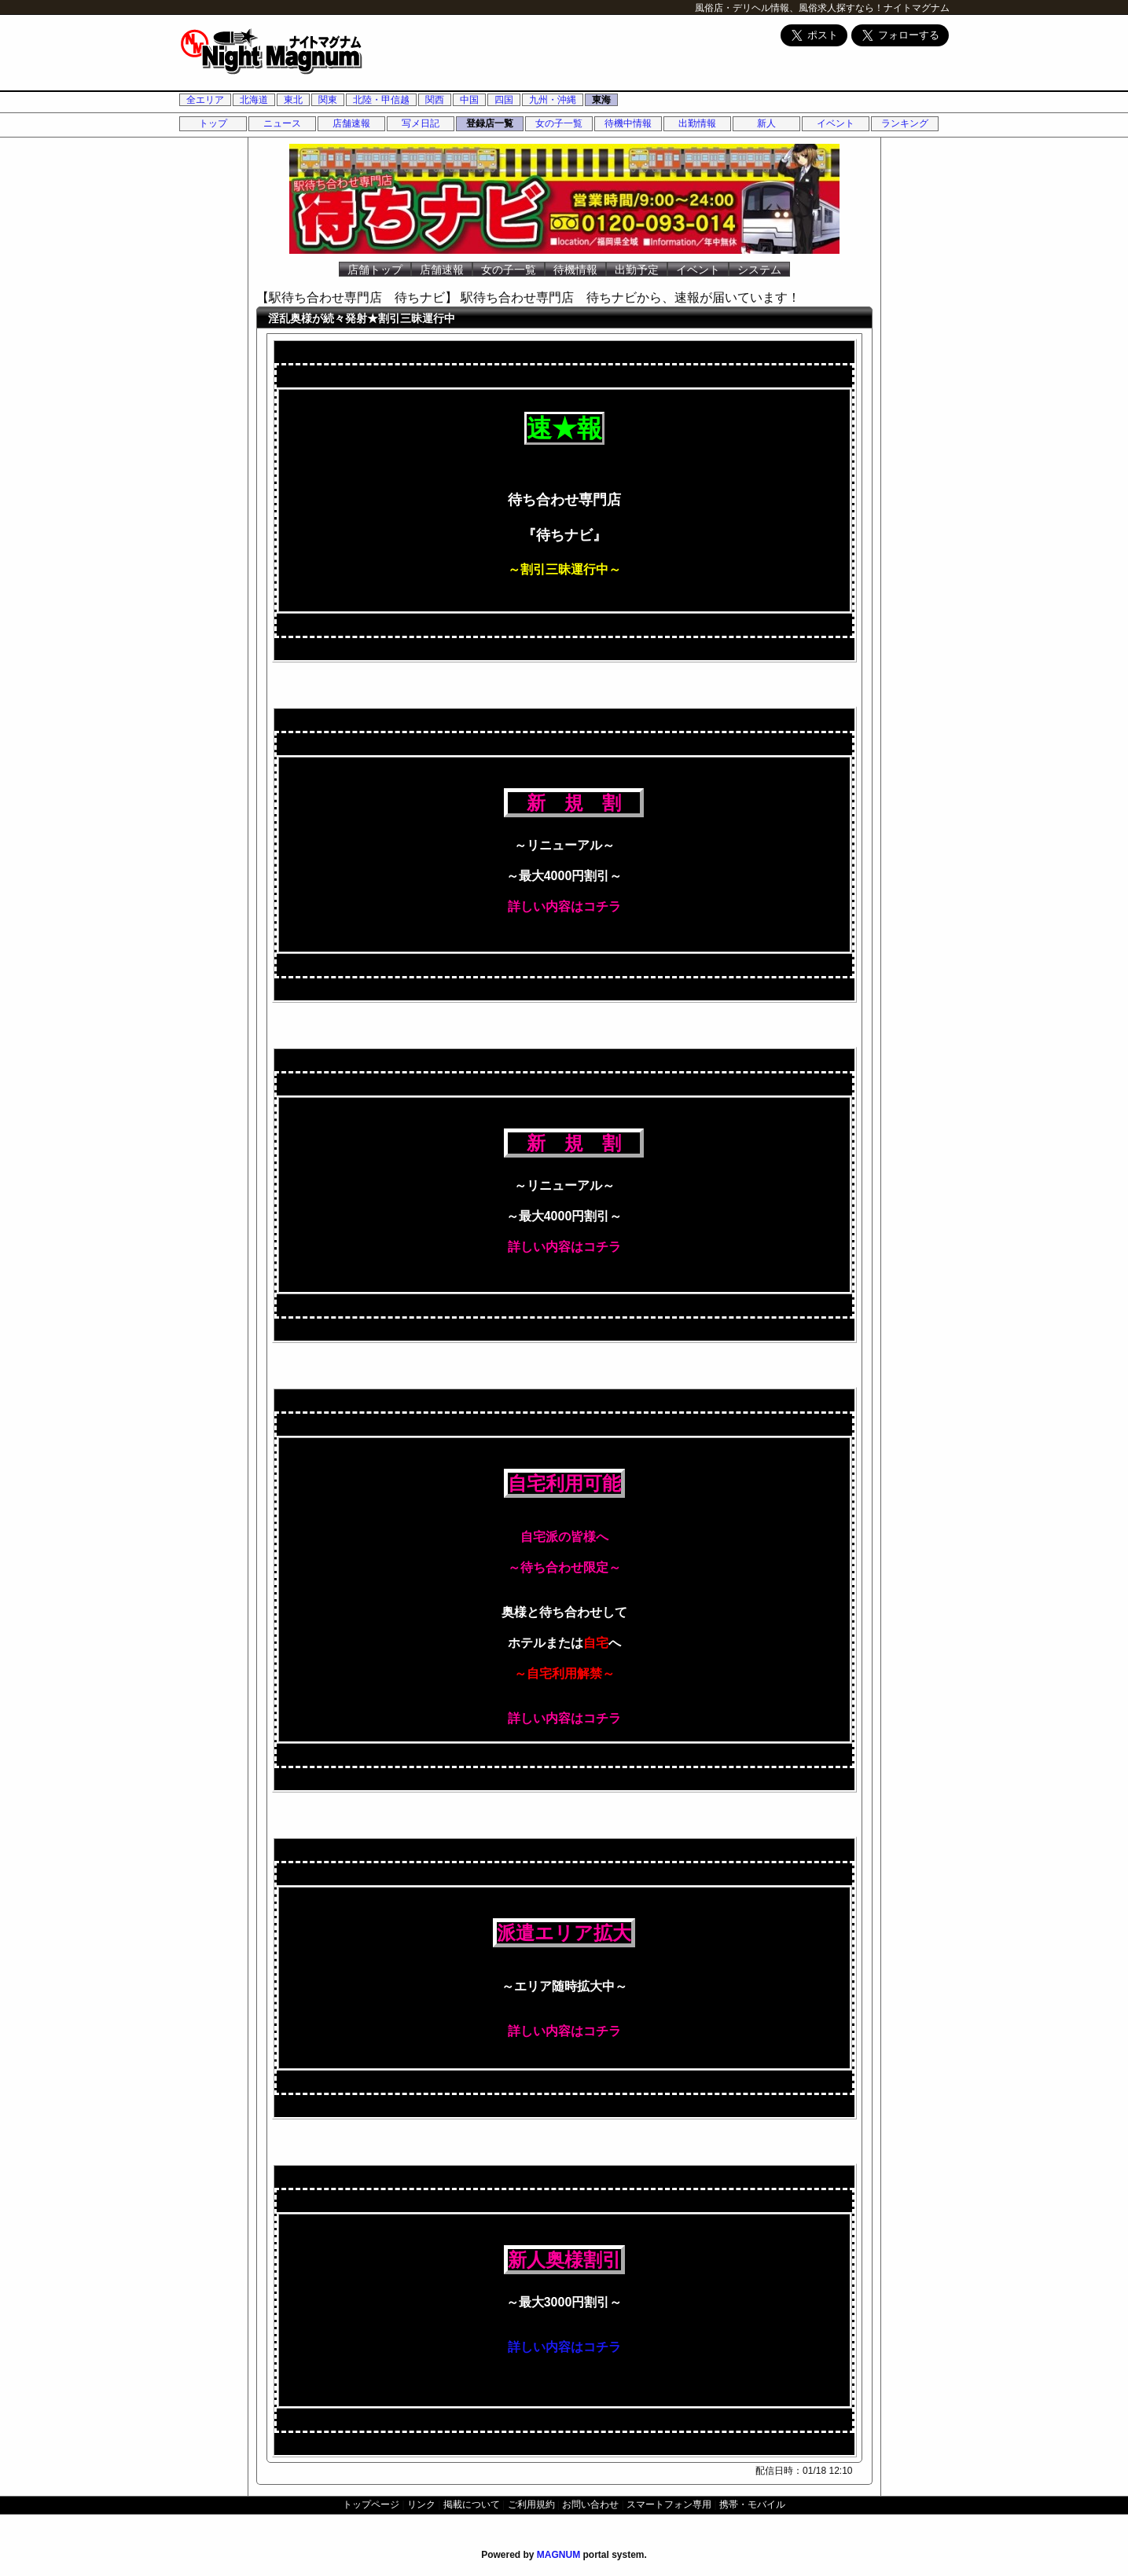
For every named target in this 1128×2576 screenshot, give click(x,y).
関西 (434, 99)
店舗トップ (374, 269)
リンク (421, 2504)
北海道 (254, 99)
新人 (766, 123)
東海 (601, 99)
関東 (327, 99)
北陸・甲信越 (381, 99)
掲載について (471, 2504)
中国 (469, 99)
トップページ (371, 2504)
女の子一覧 (558, 123)
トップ (213, 123)
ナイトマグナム (917, 7)
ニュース (282, 123)
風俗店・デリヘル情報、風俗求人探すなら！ (789, 7)
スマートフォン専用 (668, 2504)
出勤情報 (697, 123)
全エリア (205, 99)
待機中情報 (628, 123)
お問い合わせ (590, 2504)
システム (759, 269)
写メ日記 (420, 123)
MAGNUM (558, 2554)
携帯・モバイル (752, 2504)
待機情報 (575, 269)
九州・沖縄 (552, 99)
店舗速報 (351, 123)
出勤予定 (637, 269)
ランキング (904, 123)
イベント (835, 123)
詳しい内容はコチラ (564, 2347)
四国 (503, 99)
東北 (293, 99)
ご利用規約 (531, 2504)
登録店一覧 (489, 123)
